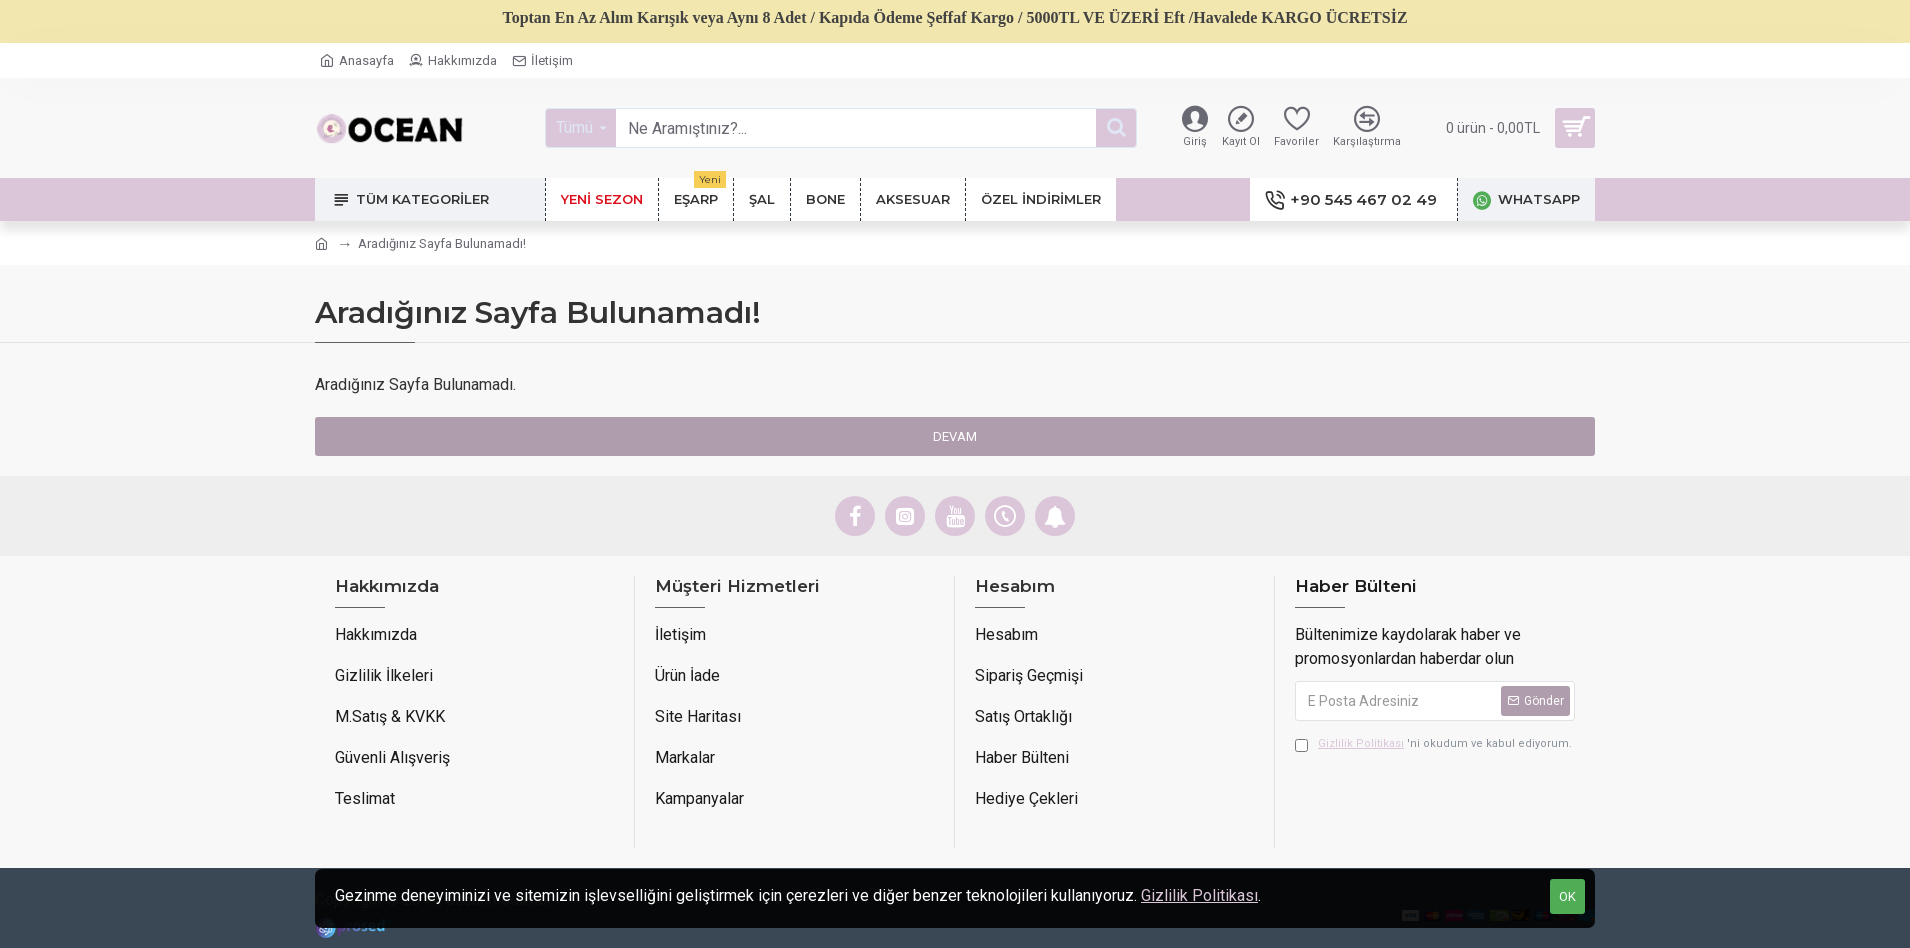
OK (1567, 896)
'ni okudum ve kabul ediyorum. (1433, 744)
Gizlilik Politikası (1199, 895)
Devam (955, 436)
